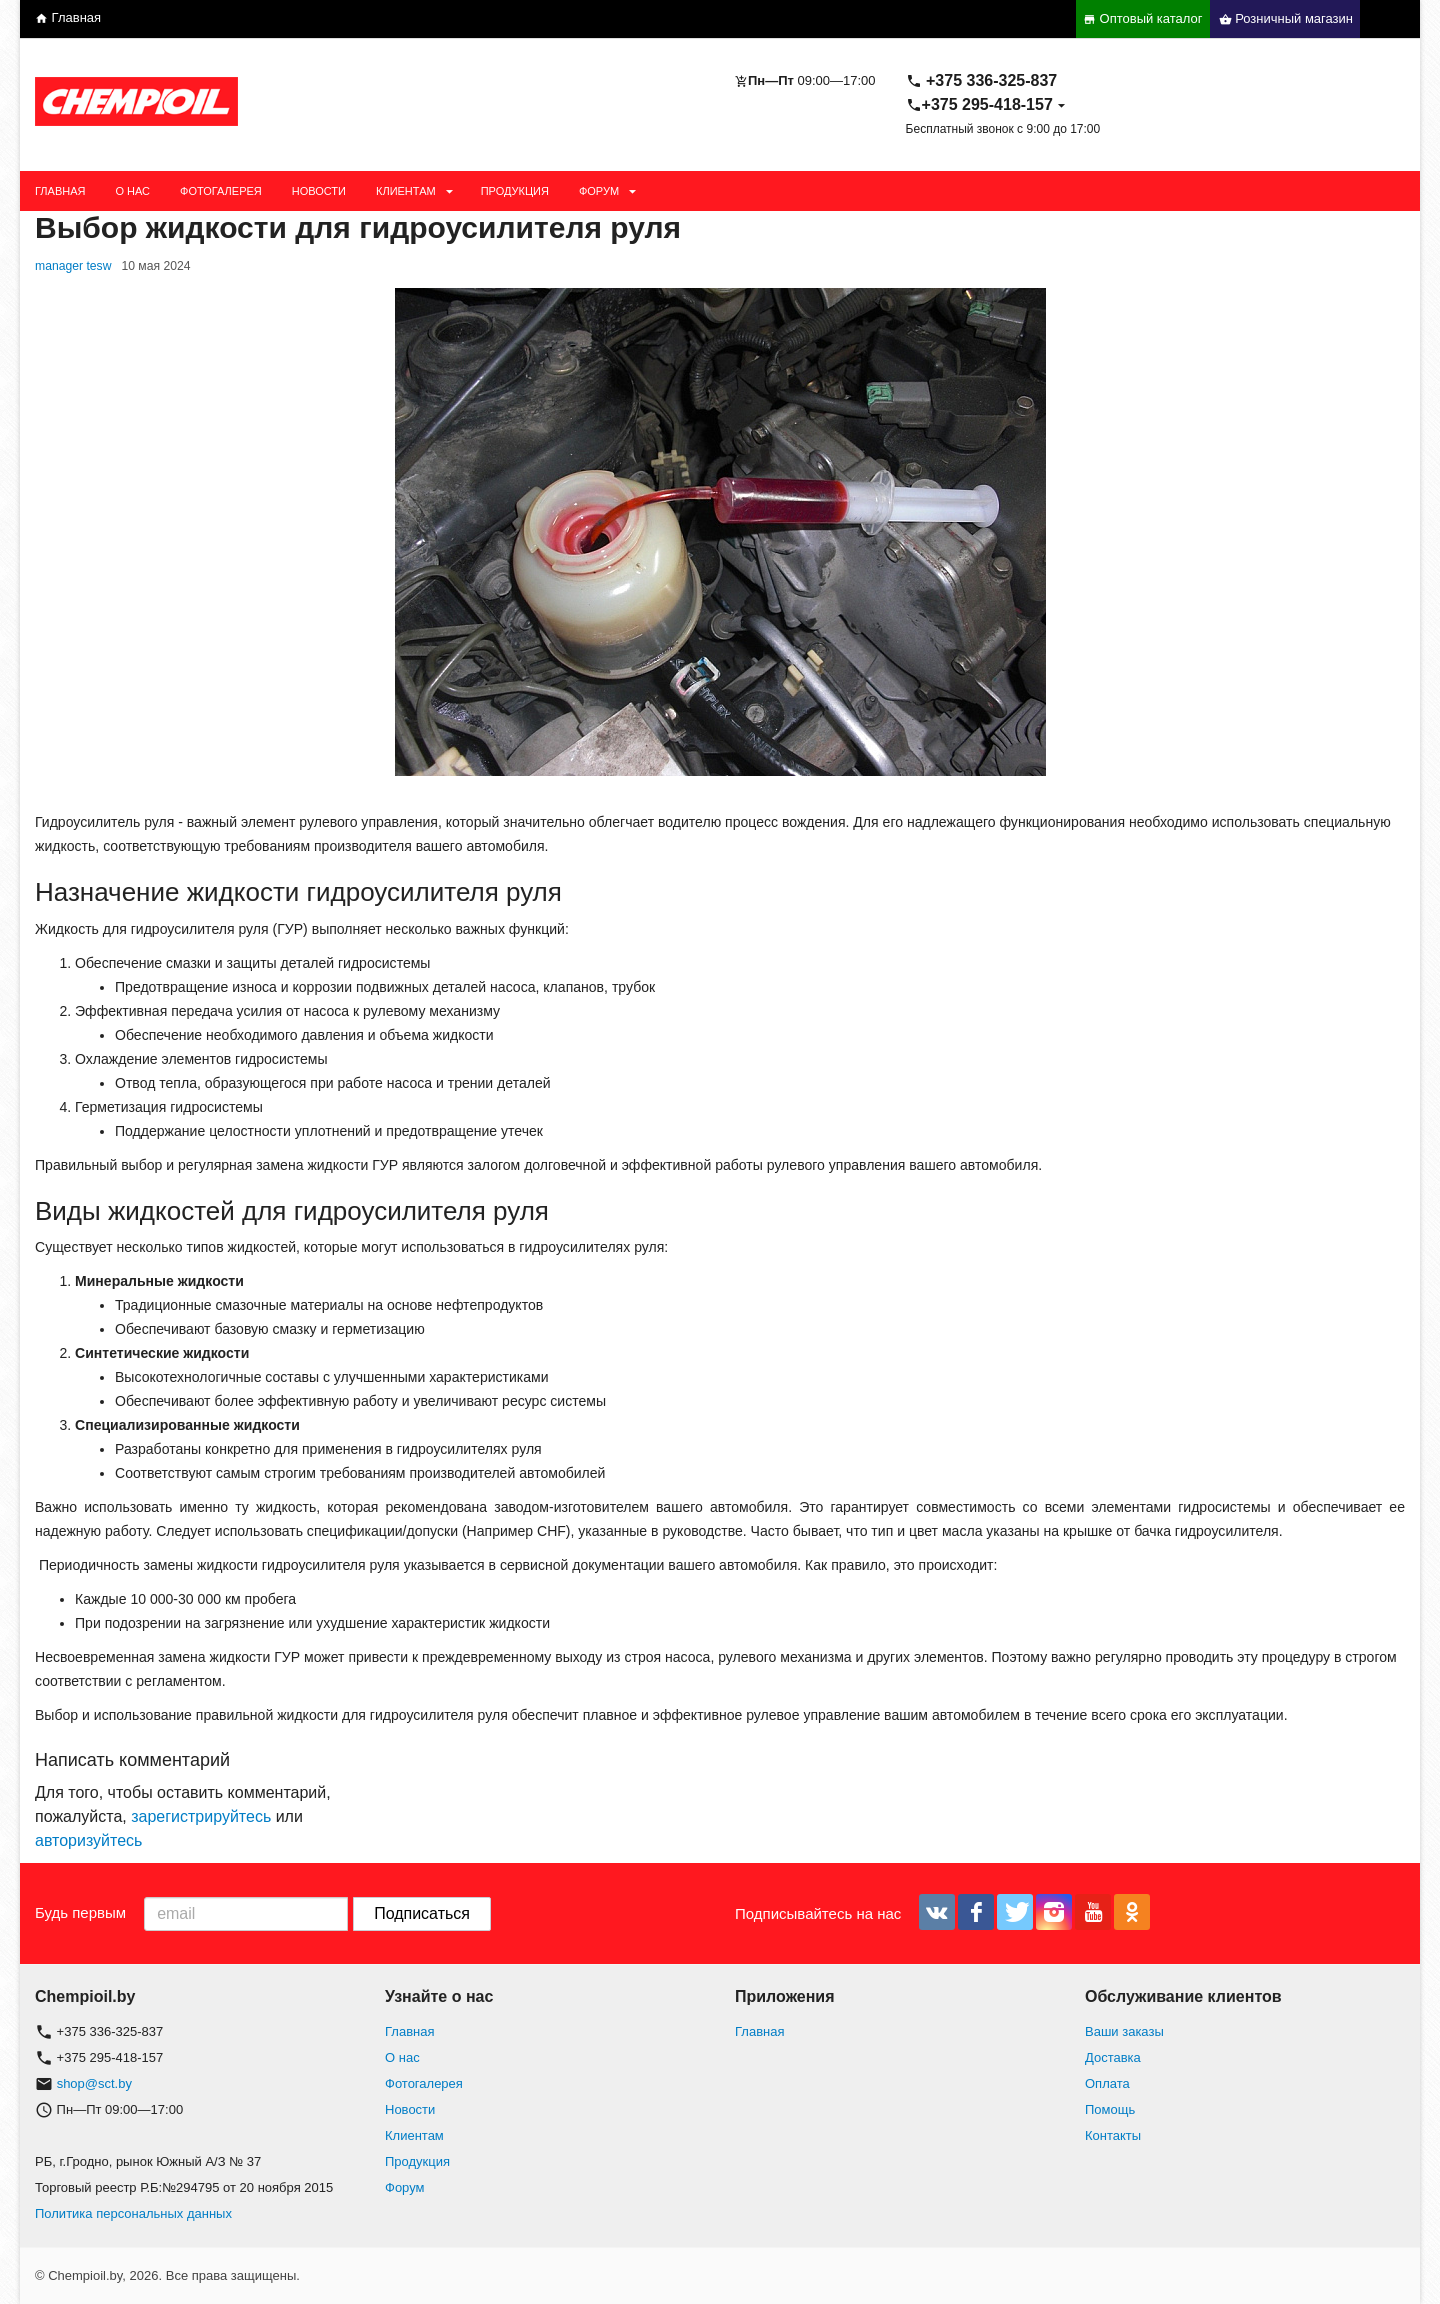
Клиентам (406, 191)
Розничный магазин (1286, 18)
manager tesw (73, 266)
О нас (132, 191)
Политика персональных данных (133, 2213)
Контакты (1113, 2135)
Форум (599, 191)
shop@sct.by (94, 2083)
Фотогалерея (221, 191)
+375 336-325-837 (982, 80)
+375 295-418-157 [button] (979, 104)
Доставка (1113, 2057)
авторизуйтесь (88, 1840)
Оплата (1107, 2083)
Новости (319, 191)
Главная (68, 17)
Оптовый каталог (1143, 18)
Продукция (515, 191)
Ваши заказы (1124, 2031)
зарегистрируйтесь (201, 1816)
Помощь (1110, 2109)
